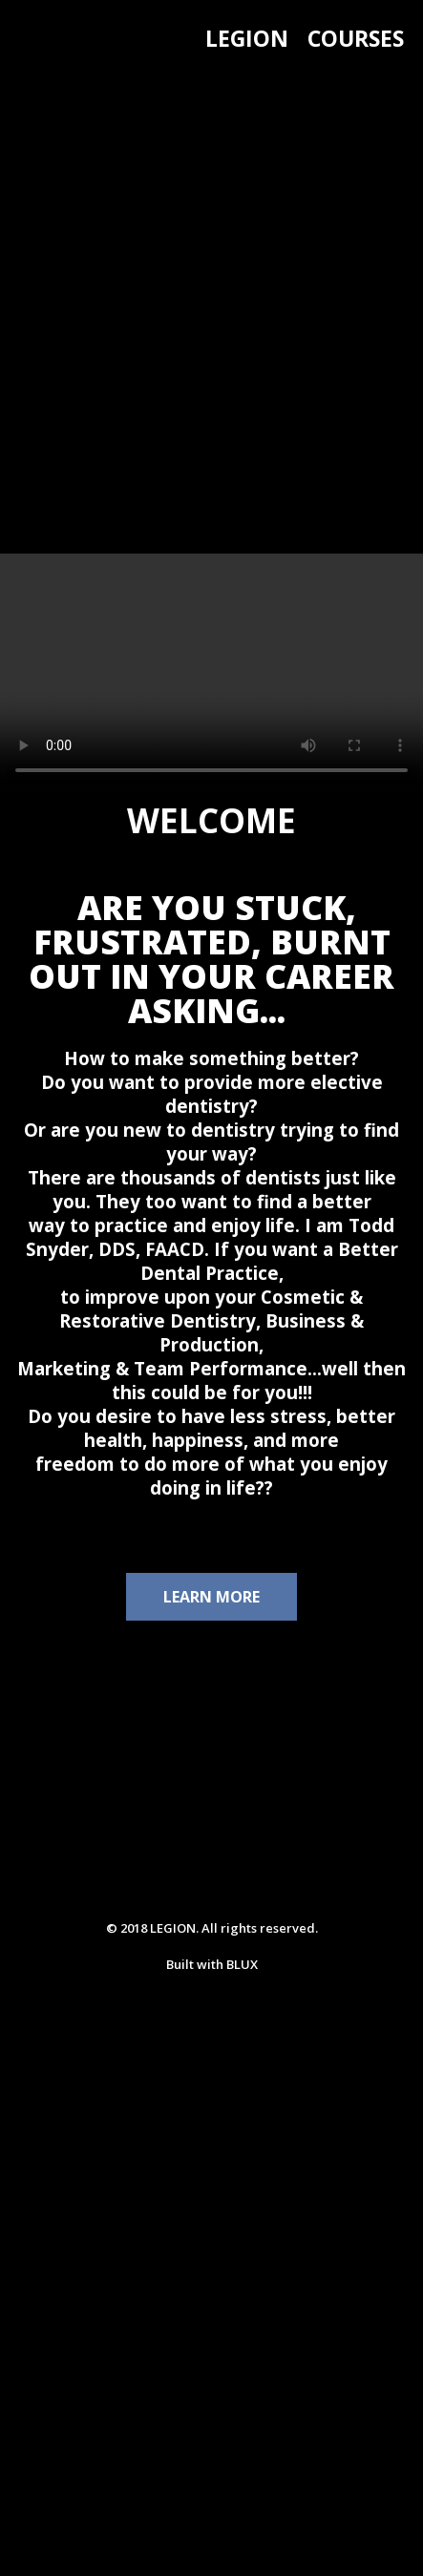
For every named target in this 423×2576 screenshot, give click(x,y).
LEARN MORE (211, 1596)
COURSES (355, 38)
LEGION (246, 38)
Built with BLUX (212, 1964)
